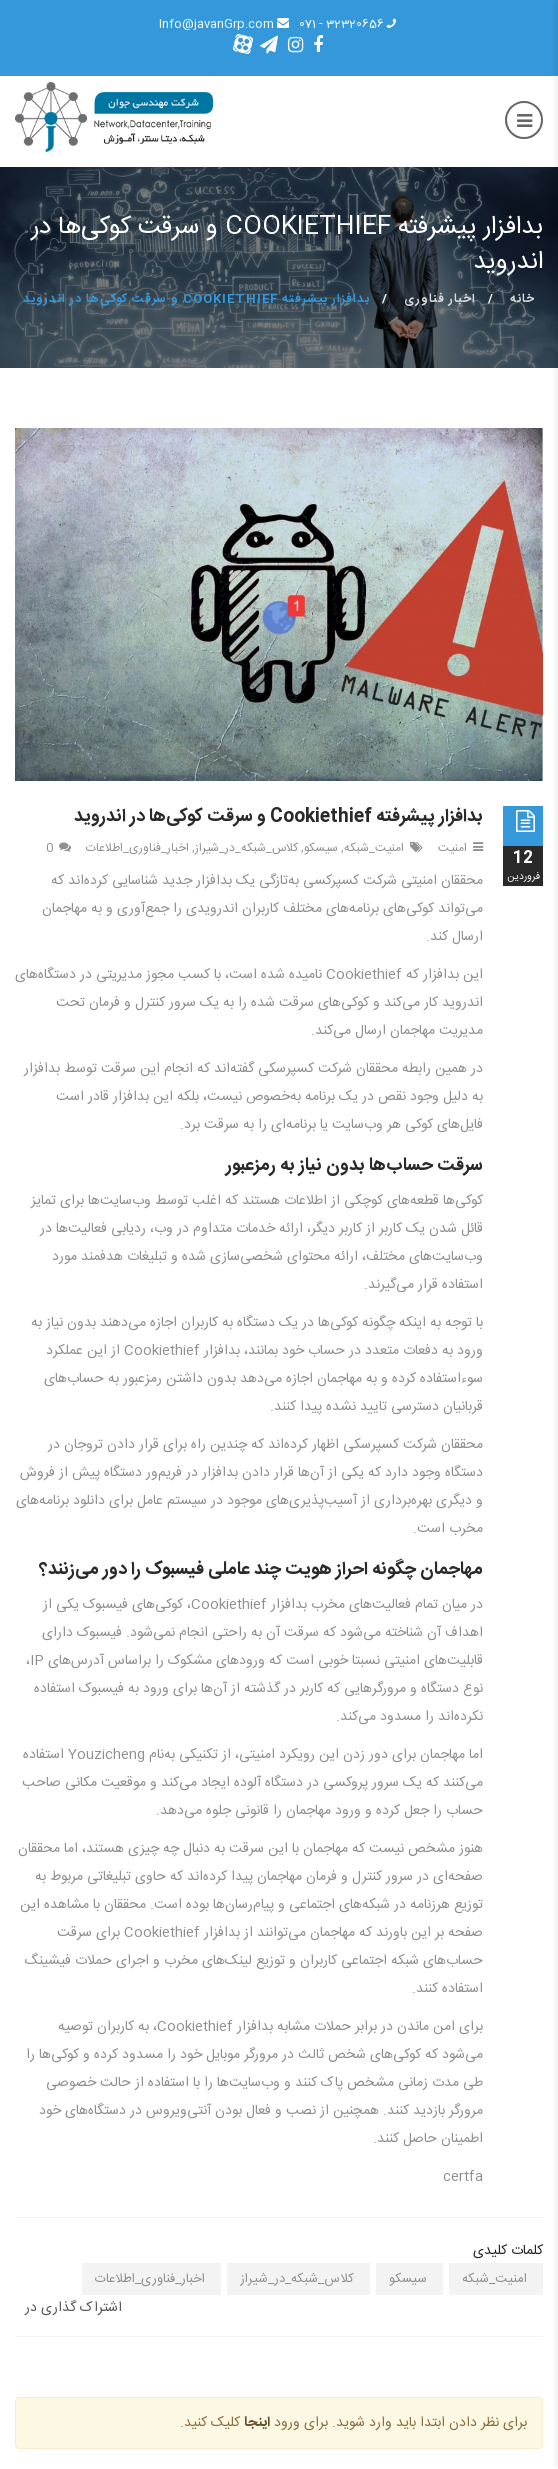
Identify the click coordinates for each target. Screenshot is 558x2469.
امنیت (452, 848)
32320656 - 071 (348, 24)
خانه (522, 299)
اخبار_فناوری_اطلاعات (137, 848)
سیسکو (321, 848)
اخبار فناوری (440, 299)
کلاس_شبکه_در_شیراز (246, 848)
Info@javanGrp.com (224, 24)
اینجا (257, 2423)
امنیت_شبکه (374, 848)
